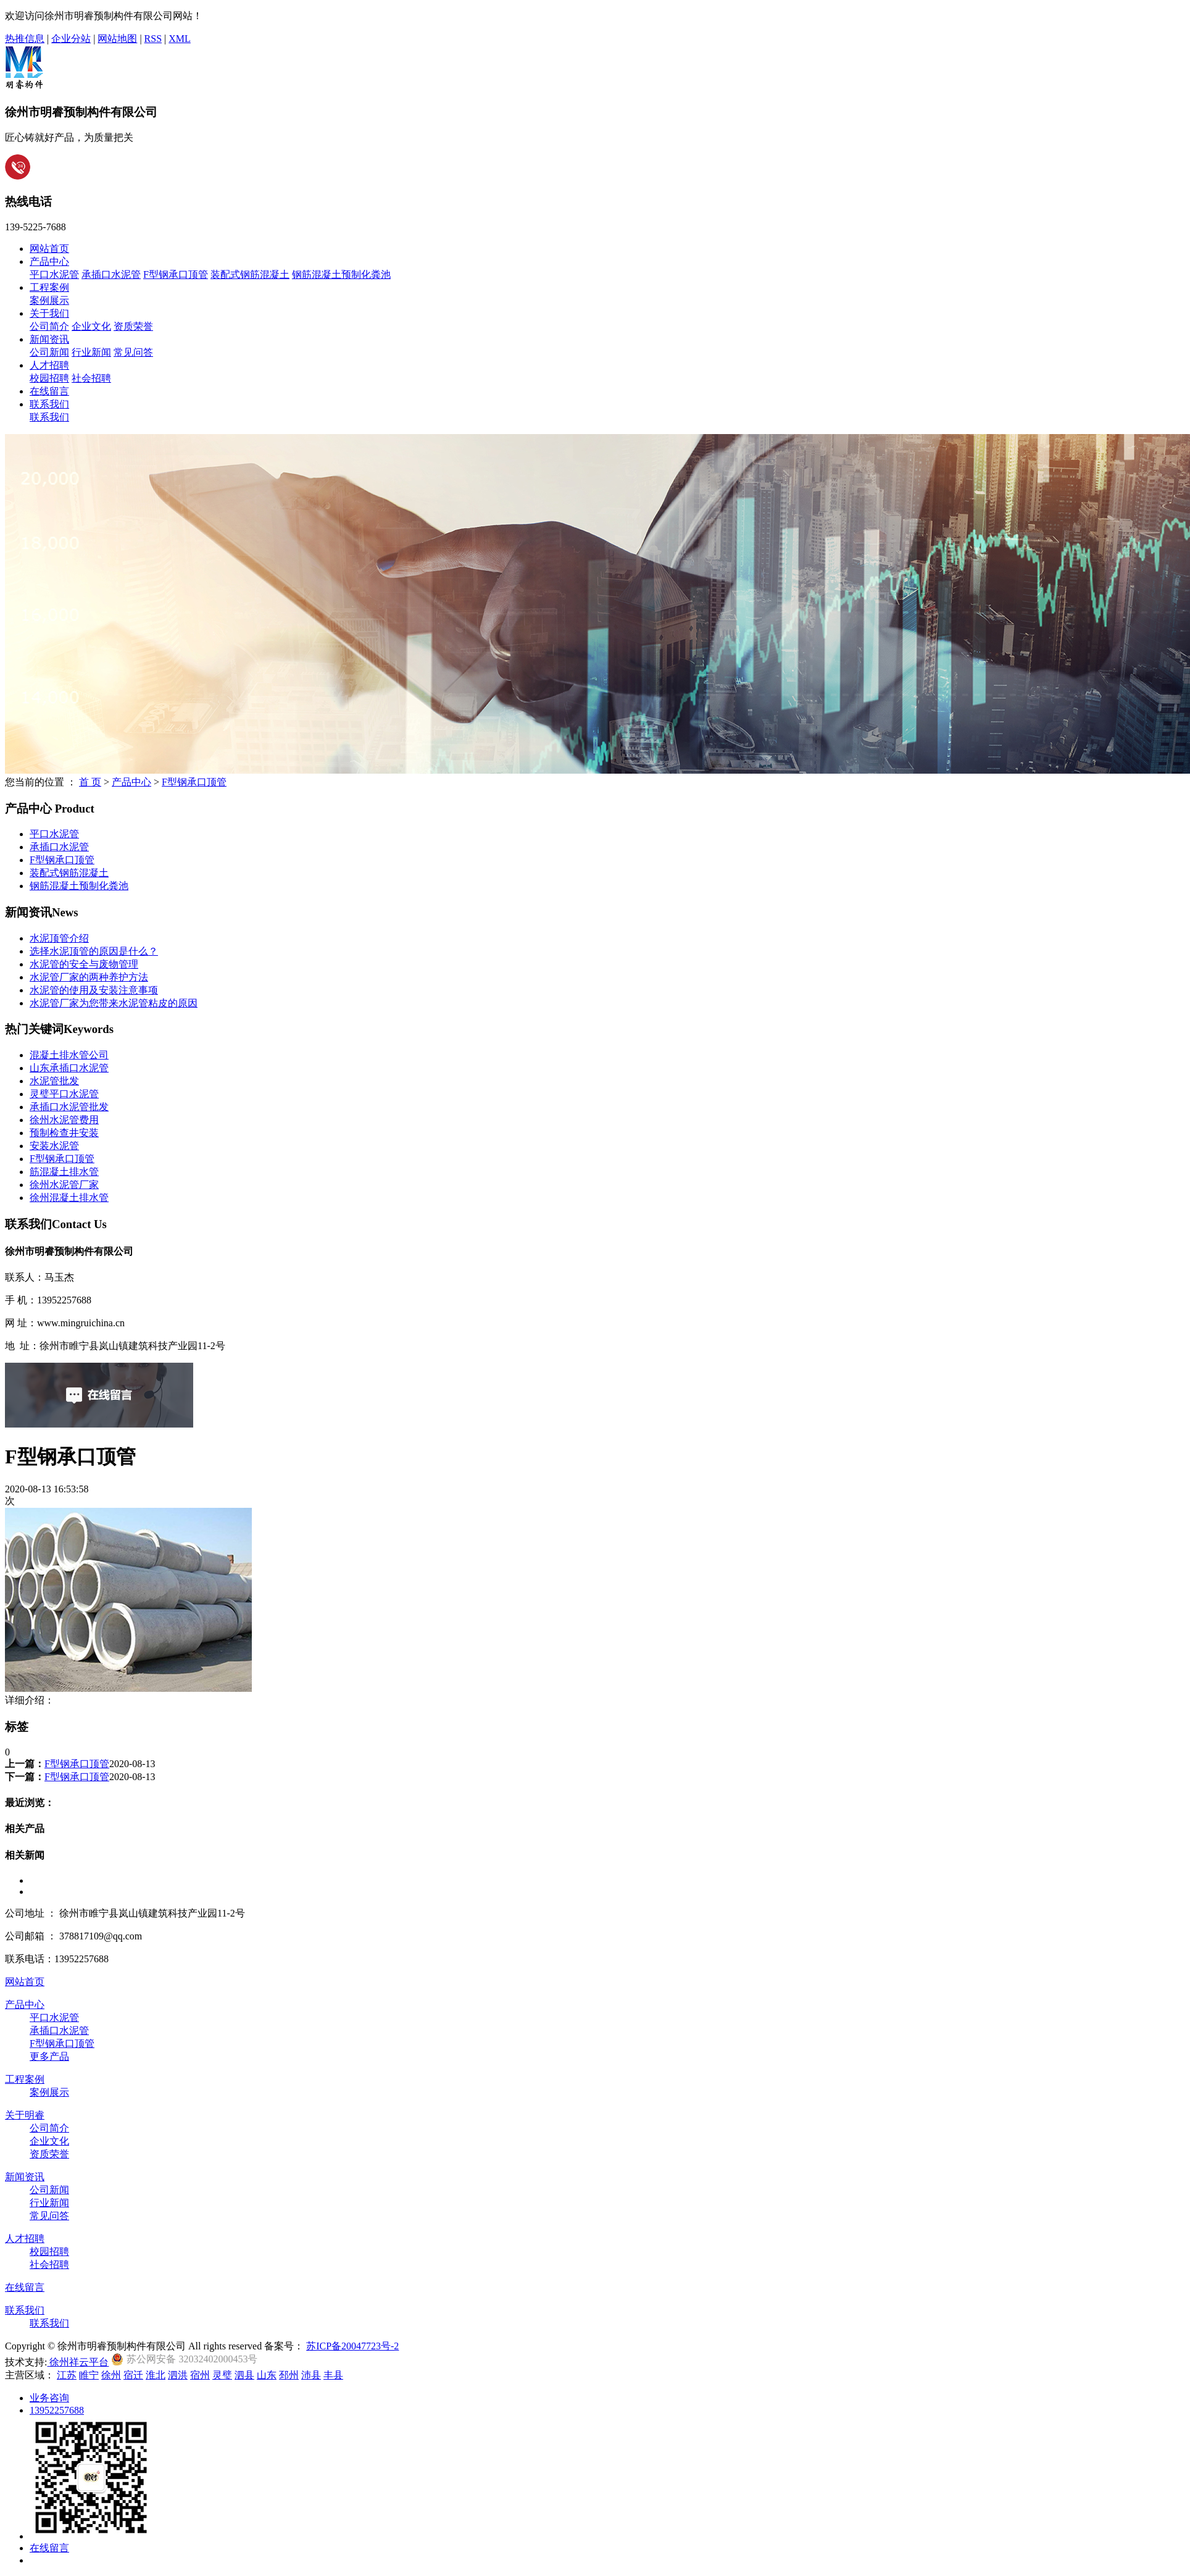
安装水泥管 (54, 1145)
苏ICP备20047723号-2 (352, 2346)
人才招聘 (49, 365)
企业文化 (91, 326)
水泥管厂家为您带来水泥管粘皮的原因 (114, 1003)
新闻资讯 (49, 339)
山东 (267, 2375)
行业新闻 (91, 352)
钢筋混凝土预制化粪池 (341, 274)
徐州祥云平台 (78, 2362)
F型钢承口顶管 (175, 274)
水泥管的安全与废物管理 (84, 964)
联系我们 (49, 404)
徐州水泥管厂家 (64, 1184)
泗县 (244, 2375)
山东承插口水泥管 (69, 1068)
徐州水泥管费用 (64, 1119)
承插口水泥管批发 (69, 1107)
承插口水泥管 (111, 274)
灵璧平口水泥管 (64, 1094)
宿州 (200, 2375)
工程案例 (49, 287)
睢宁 (89, 2375)
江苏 (67, 2375)
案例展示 (49, 300)
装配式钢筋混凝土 (249, 274)
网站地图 (117, 38)
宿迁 (133, 2375)
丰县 (333, 2375)
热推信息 (24, 38)
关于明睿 (24, 2115)
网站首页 (49, 248)
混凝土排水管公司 (69, 1055)
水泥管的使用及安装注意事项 (94, 990)
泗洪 (178, 2375)
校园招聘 (49, 378)
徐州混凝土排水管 (69, 1197)
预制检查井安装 (64, 1132)
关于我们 (49, 313)
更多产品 (49, 2056)
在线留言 (49, 391)
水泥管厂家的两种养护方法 (89, 977)
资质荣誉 (133, 326)
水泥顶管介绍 (59, 938)
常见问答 (133, 352)
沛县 (311, 2375)
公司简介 (49, 326)
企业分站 (71, 38)
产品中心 (49, 261)
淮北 (155, 2375)
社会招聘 (91, 378)
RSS (153, 38)
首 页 (90, 782)
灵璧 (222, 2375)
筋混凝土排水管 (64, 1171)
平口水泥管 (54, 274)
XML (180, 38)
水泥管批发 (54, 1081)
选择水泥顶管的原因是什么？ (94, 951)
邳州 (289, 2375)
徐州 (111, 2375)
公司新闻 (49, 352)
